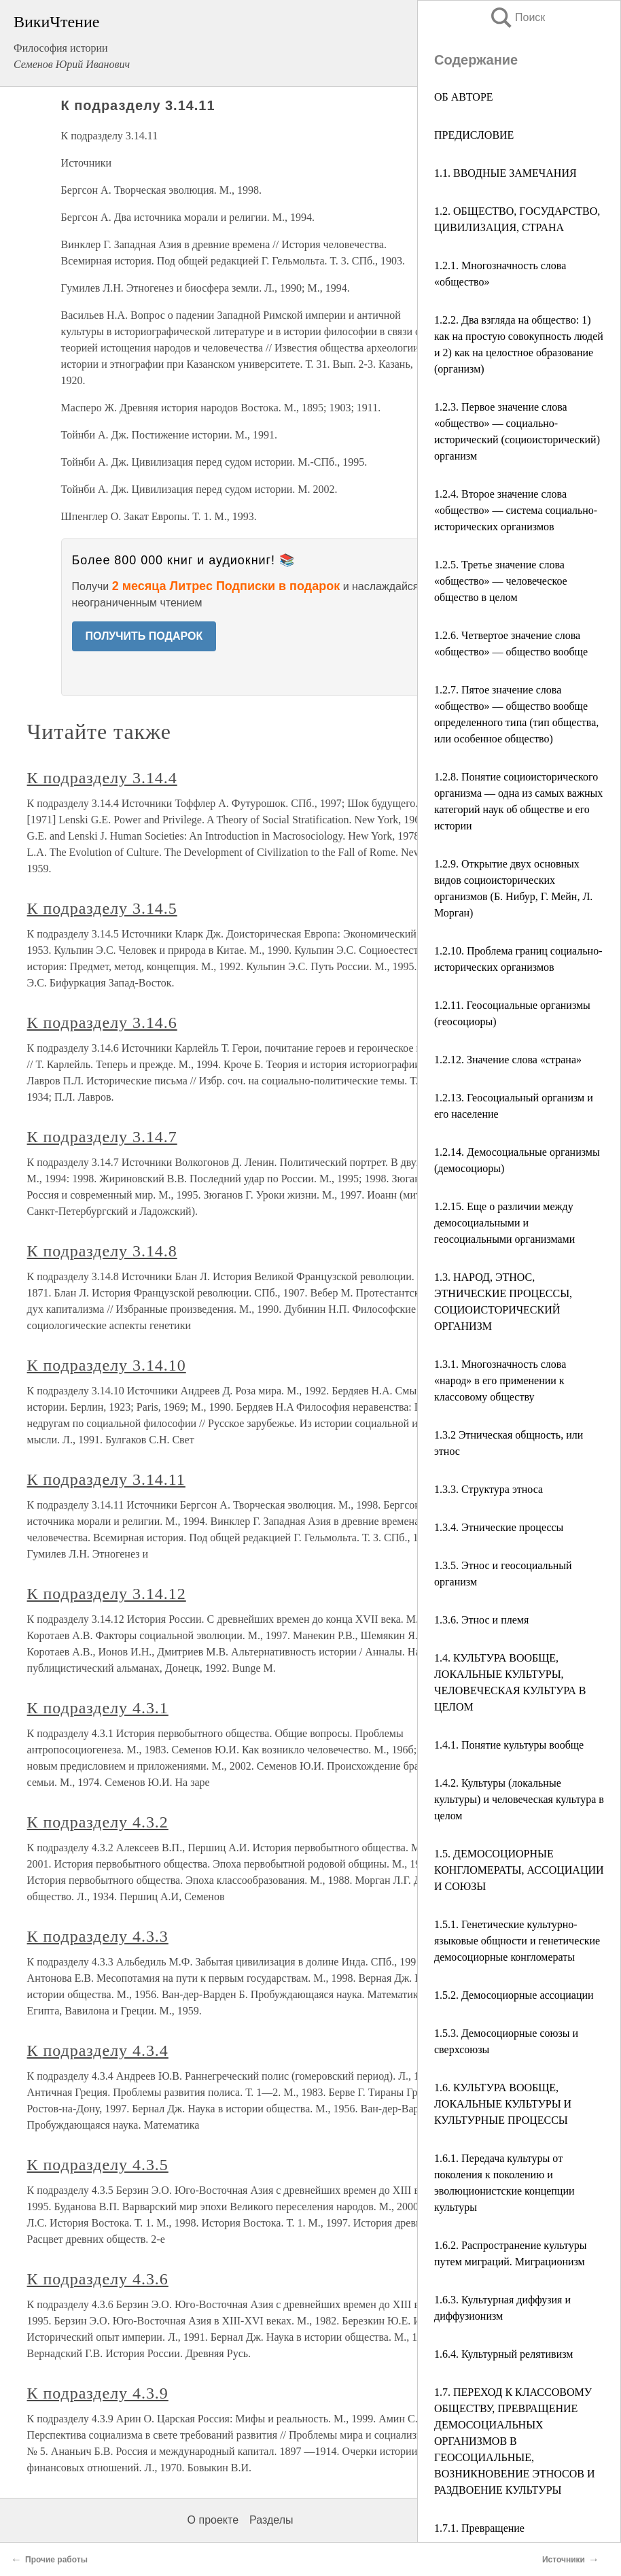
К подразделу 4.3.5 (97, 2165)
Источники (563, 2559)
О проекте (213, 2520)
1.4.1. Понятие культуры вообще (509, 1745)
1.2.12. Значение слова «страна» (508, 1059)
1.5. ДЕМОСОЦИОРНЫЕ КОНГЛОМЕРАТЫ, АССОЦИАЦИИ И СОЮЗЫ (519, 1870)
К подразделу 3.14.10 (106, 1365)
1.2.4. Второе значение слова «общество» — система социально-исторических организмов (515, 510)
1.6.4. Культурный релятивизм (503, 2354)
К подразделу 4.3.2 (97, 1822)
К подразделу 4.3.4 (97, 2050)
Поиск (517, 17)
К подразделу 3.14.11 (106, 1479)
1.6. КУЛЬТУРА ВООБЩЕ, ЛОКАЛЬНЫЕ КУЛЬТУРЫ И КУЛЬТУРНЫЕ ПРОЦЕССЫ (502, 2104)
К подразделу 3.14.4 (102, 778)
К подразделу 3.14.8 (102, 1251)
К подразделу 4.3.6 (97, 2279)
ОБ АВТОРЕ (463, 97)
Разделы (271, 2520)
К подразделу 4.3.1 (97, 1708)
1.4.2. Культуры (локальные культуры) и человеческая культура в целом (519, 1799)
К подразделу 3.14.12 (106, 1593)
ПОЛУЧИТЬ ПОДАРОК (144, 636)
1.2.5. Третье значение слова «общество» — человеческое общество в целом (500, 581)
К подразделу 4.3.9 (97, 2393)
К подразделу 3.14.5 (102, 908)
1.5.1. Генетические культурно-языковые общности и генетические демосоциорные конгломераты (517, 1941)
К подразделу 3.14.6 (102, 1022)
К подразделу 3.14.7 (102, 1137)
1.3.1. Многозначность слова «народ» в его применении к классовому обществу (500, 1380)
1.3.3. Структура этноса (488, 1489)
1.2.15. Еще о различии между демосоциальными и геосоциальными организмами (504, 1223)
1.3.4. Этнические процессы (498, 1527)
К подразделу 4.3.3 (97, 1936)
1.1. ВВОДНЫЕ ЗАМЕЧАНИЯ (505, 173)
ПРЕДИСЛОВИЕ (474, 135)
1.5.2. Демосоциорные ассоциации (514, 1995)
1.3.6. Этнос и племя (481, 1620)
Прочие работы (56, 2559)
